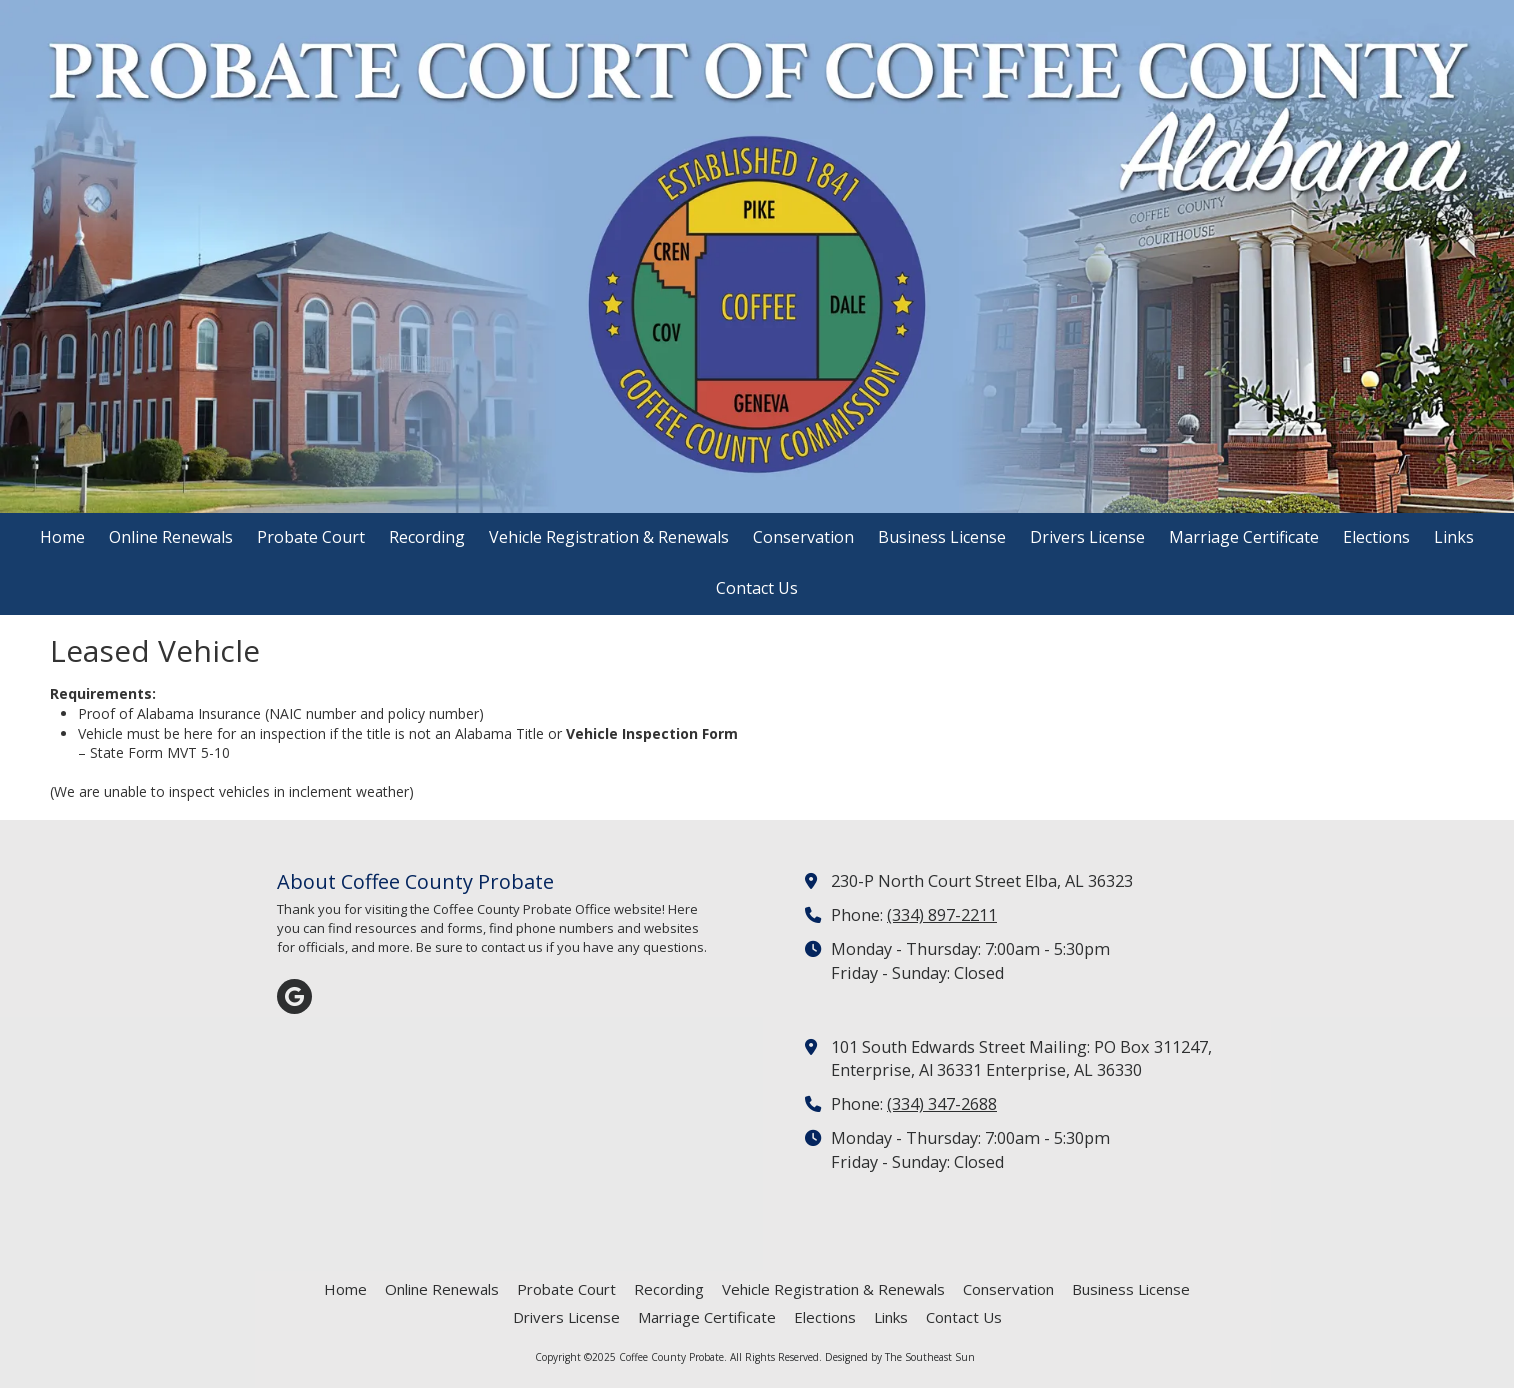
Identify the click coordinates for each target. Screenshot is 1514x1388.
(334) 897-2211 (942, 915)
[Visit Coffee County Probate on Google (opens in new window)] (294, 996)
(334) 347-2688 (942, 1104)
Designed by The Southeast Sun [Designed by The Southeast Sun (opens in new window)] (900, 1357)
